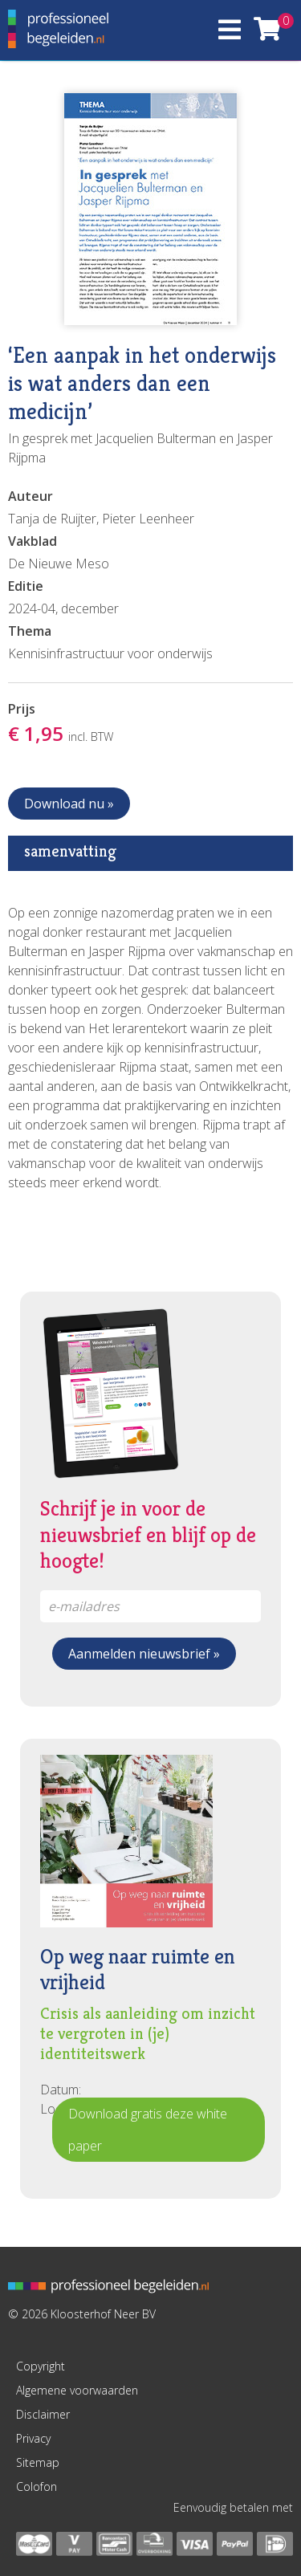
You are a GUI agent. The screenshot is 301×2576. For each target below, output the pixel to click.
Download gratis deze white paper (147, 2130)
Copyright (40, 2366)
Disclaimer (43, 2414)
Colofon (36, 2486)
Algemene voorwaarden (77, 2390)
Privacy (33, 2438)
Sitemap (37, 2462)
